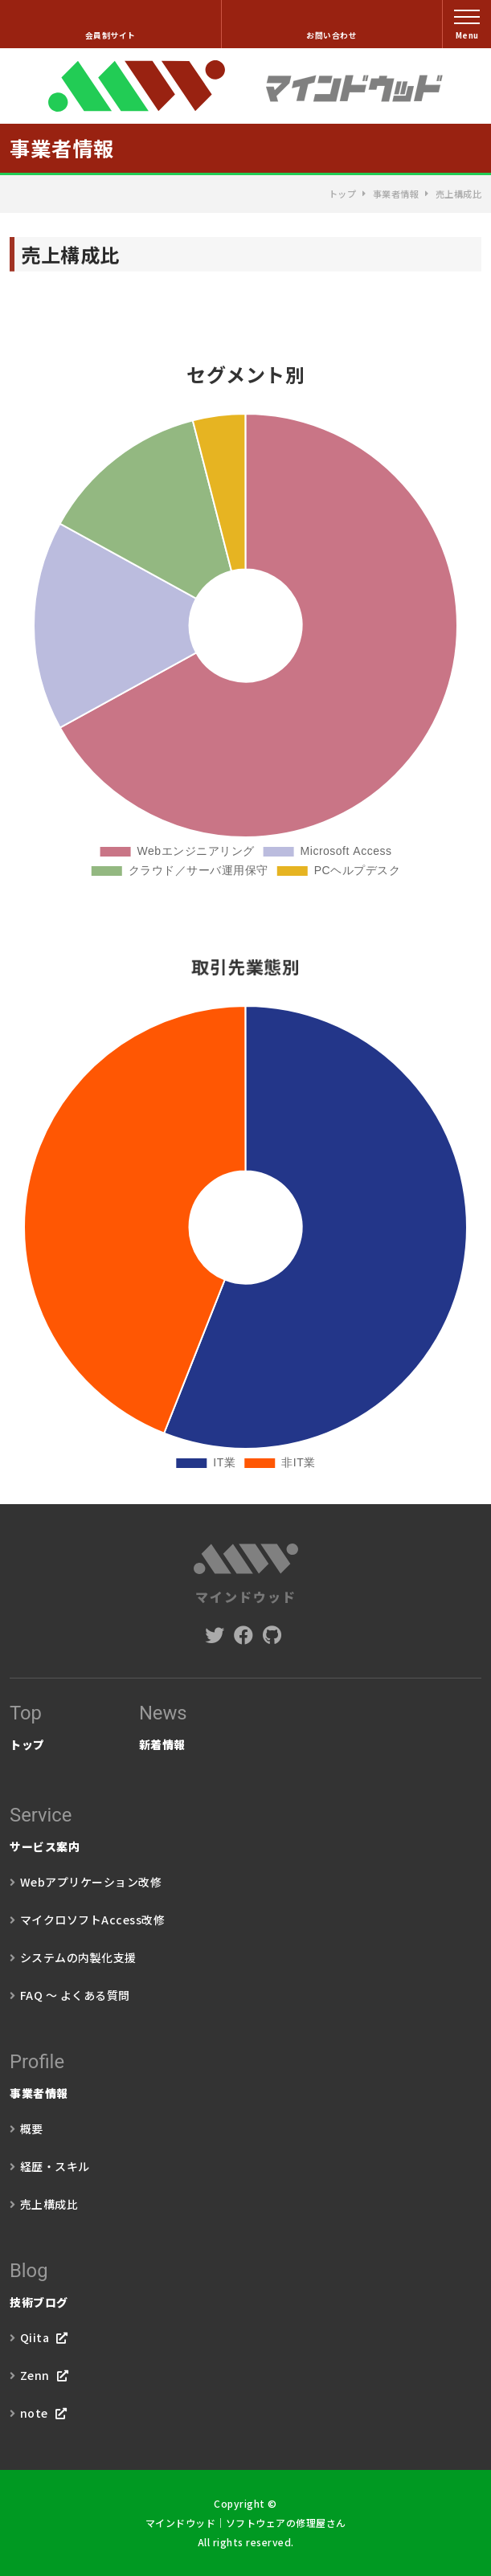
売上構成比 (49, 2204)
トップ (343, 193)
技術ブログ (245, 2281)
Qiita (35, 2337)
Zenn (35, 2375)
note (34, 2413)
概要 (31, 2128)
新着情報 (163, 1723)
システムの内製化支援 (78, 1957)
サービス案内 (245, 1825)
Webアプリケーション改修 (91, 1882)
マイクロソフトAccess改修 (93, 1920)
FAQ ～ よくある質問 (75, 1995)
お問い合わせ (331, 35)
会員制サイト (110, 35)
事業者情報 (396, 193)
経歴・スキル (55, 2166)
